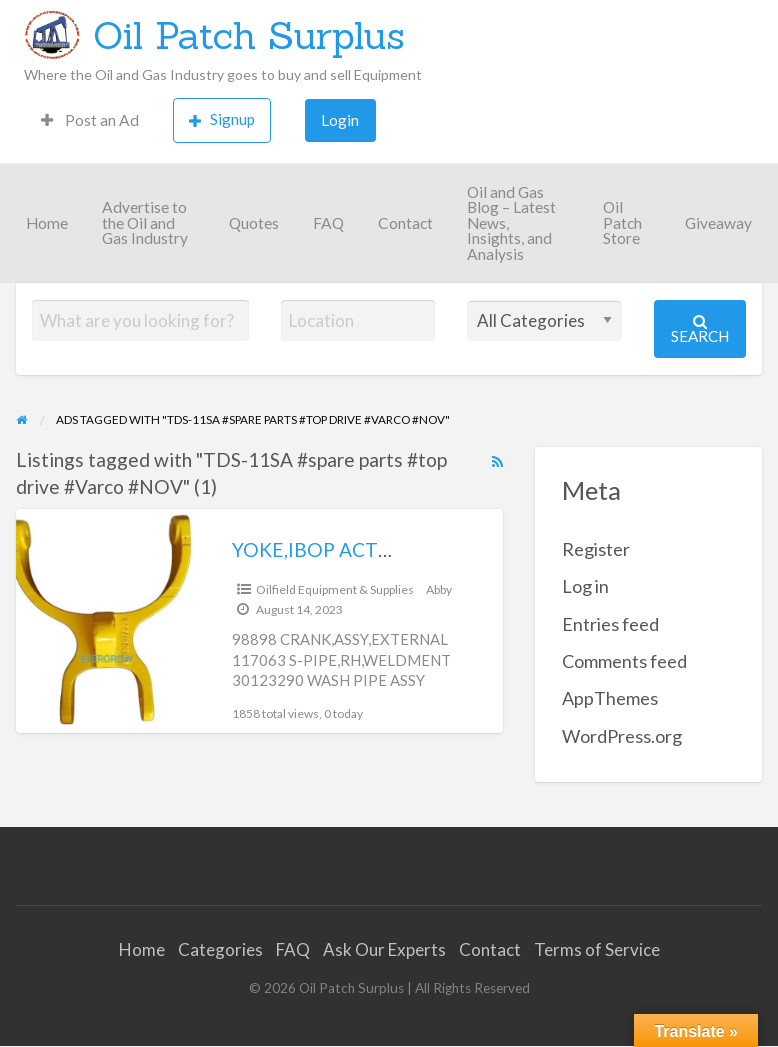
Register (596, 549)
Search (700, 329)
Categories (220, 949)
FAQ (328, 223)
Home (47, 223)
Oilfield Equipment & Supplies (335, 589)
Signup (222, 119)
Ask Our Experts (384, 949)
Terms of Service (597, 949)
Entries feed (610, 624)
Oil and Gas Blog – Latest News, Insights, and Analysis (511, 223)
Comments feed (624, 661)
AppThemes (610, 698)
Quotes (254, 223)
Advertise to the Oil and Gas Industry (145, 222)
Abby (439, 589)
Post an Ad (90, 120)
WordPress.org (622, 736)
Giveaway (718, 223)
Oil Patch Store (622, 222)
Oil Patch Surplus (249, 35)
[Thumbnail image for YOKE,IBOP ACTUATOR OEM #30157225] (108, 620)
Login (340, 120)
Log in (585, 586)
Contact (405, 223)
